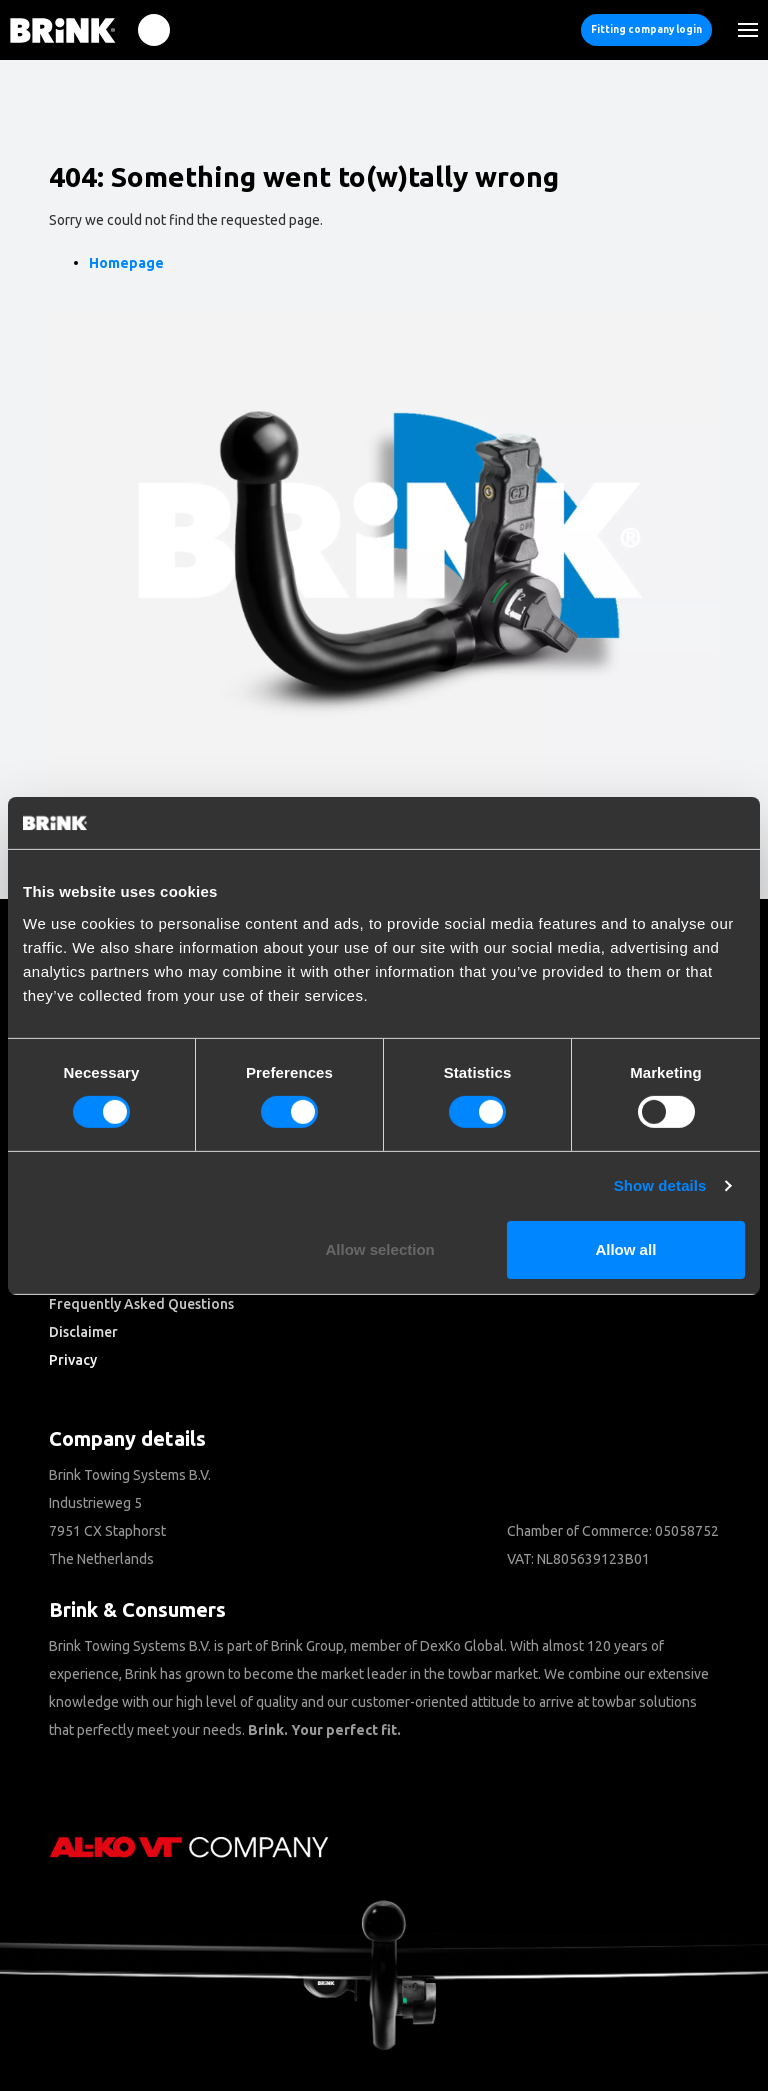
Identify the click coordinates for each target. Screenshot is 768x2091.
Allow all (625, 1249)
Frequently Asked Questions (141, 1304)
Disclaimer (83, 1332)
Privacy (73, 1360)
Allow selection (380, 1249)
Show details (660, 1185)
